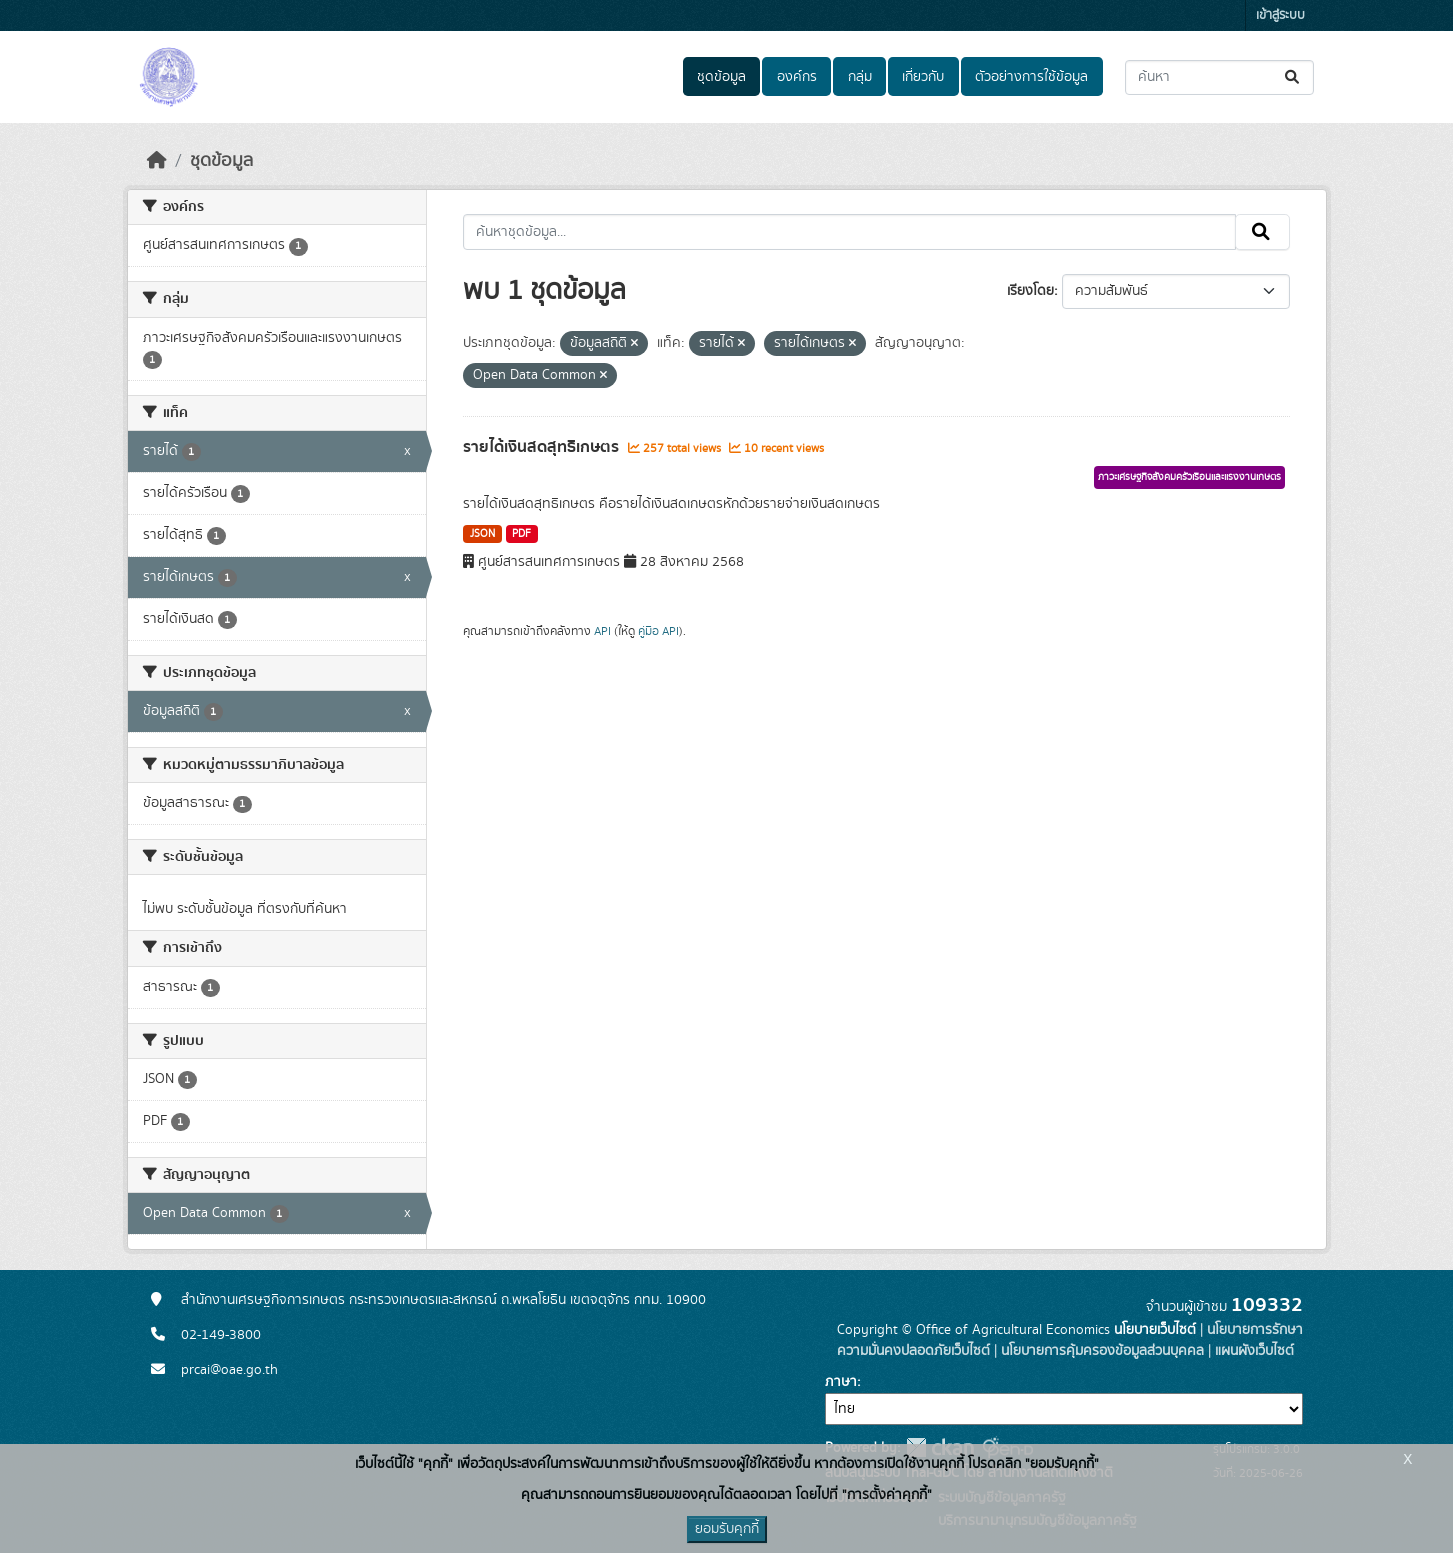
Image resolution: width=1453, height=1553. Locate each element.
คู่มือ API (658, 631)
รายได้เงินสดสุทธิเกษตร (543, 447)
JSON (482, 534)
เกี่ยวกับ (923, 77)
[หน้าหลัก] (157, 161)
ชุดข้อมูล (721, 77)
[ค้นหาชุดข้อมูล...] (1219, 77)
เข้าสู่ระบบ (1280, 15)
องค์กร (797, 77)
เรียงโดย (1030, 291)
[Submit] (1293, 77)
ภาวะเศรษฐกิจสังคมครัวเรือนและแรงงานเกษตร (1189, 477)
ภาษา (841, 1382)
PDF (521, 534)
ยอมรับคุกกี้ (727, 1529)
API (602, 631)
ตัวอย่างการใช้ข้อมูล (1031, 77)
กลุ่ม (860, 77)
